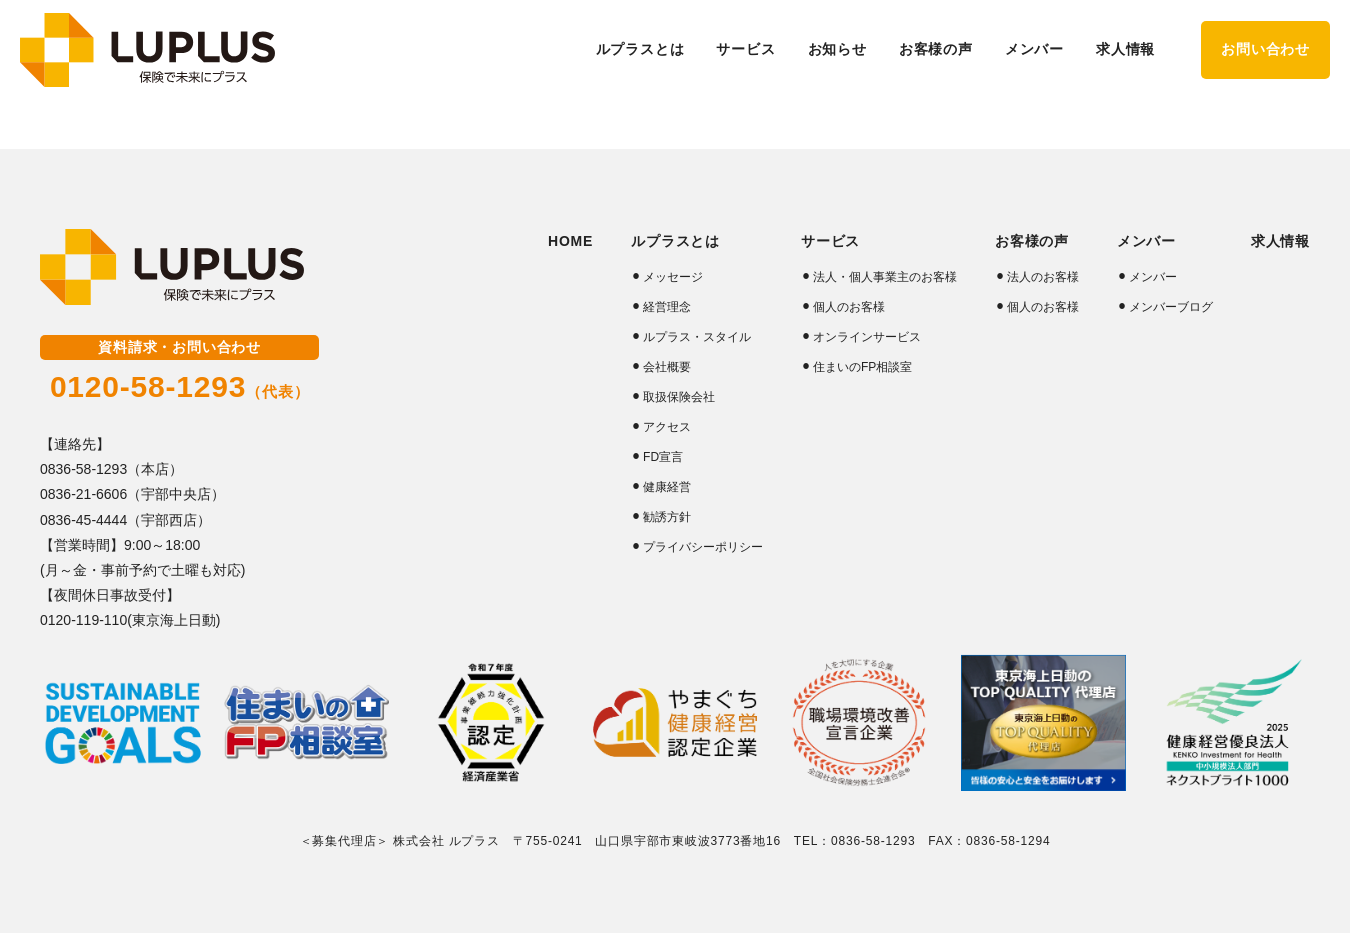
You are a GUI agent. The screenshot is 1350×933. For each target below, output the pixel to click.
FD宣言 (663, 457)
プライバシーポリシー (703, 547)
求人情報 (1125, 49)
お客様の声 (1032, 241)
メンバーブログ (1171, 307)
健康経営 (667, 487)
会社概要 (667, 367)
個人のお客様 (849, 307)
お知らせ (837, 49)
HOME (570, 241)
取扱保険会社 (679, 397)
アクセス (667, 427)
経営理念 (667, 307)
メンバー (1153, 277)
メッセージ (673, 277)
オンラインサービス (867, 337)
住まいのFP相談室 (862, 367)
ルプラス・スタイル (697, 337)
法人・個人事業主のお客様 (885, 277)
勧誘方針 (667, 517)
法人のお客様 (1043, 277)
